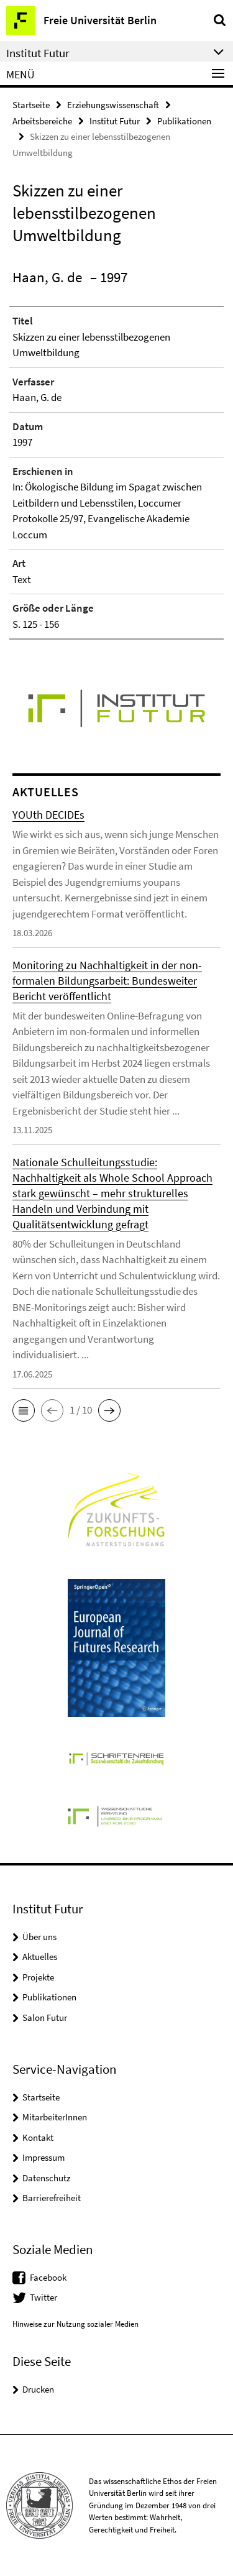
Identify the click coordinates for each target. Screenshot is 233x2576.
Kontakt (37, 2137)
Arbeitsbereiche (42, 121)
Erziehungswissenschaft (113, 105)
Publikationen (184, 121)
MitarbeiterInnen (54, 2117)
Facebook (48, 2277)
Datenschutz (46, 2178)
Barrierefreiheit (51, 2198)
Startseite (31, 105)
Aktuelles (39, 1956)
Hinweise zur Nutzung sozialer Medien (75, 2324)
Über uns (39, 1937)
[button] (23, 1410)
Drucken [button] (38, 2389)
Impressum (43, 2157)
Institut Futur (114, 121)
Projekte (38, 1977)
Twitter (43, 2297)
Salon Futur (44, 2017)
